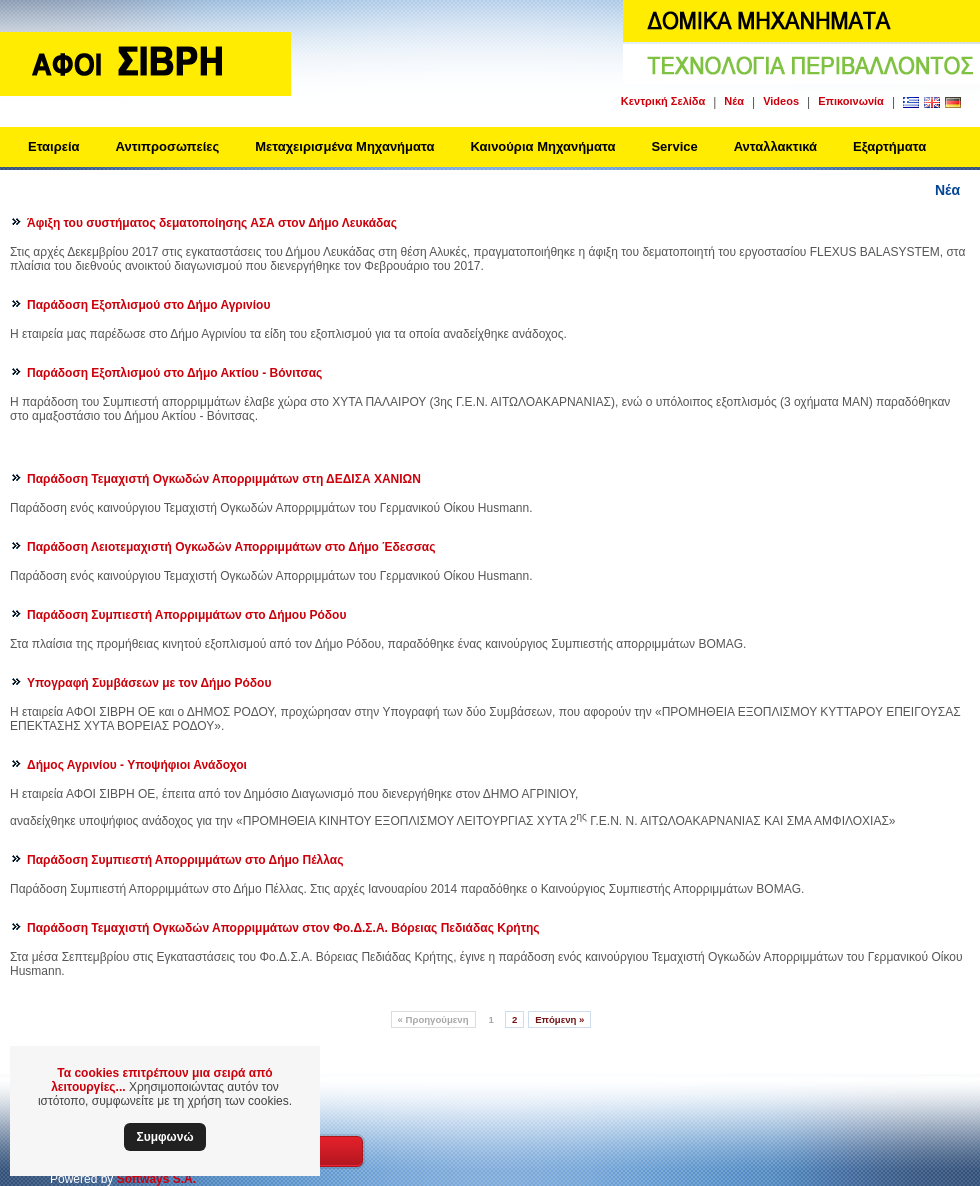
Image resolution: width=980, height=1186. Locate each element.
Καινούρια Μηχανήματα (542, 146)
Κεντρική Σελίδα (663, 101)
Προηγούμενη (433, 1019)
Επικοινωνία (851, 101)
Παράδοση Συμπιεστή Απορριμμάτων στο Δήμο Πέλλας (185, 860)
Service (674, 146)
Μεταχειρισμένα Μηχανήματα (344, 146)
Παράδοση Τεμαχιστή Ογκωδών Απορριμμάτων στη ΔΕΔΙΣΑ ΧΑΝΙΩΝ (224, 479)
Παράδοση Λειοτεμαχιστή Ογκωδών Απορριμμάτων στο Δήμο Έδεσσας (231, 547)
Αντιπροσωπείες (168, 146)
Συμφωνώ (164, 1137)
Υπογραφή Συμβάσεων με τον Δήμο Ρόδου (149, 683)
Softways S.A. (156, 1179)
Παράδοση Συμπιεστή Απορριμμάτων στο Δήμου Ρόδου (186, 615)
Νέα (734, 101)
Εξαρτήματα (889, 146)
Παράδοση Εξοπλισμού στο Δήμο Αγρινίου (148, 305)
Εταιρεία (54, 146)
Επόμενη (559, 1019)
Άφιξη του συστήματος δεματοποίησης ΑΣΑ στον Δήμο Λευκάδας (212, 223)
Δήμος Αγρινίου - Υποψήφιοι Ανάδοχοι (137, 765)
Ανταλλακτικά (775, 146)
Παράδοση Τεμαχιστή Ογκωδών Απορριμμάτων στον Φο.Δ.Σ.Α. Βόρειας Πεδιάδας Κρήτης (283, 928)
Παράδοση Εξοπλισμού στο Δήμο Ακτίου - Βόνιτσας (174, 373)
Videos (781, 101)
